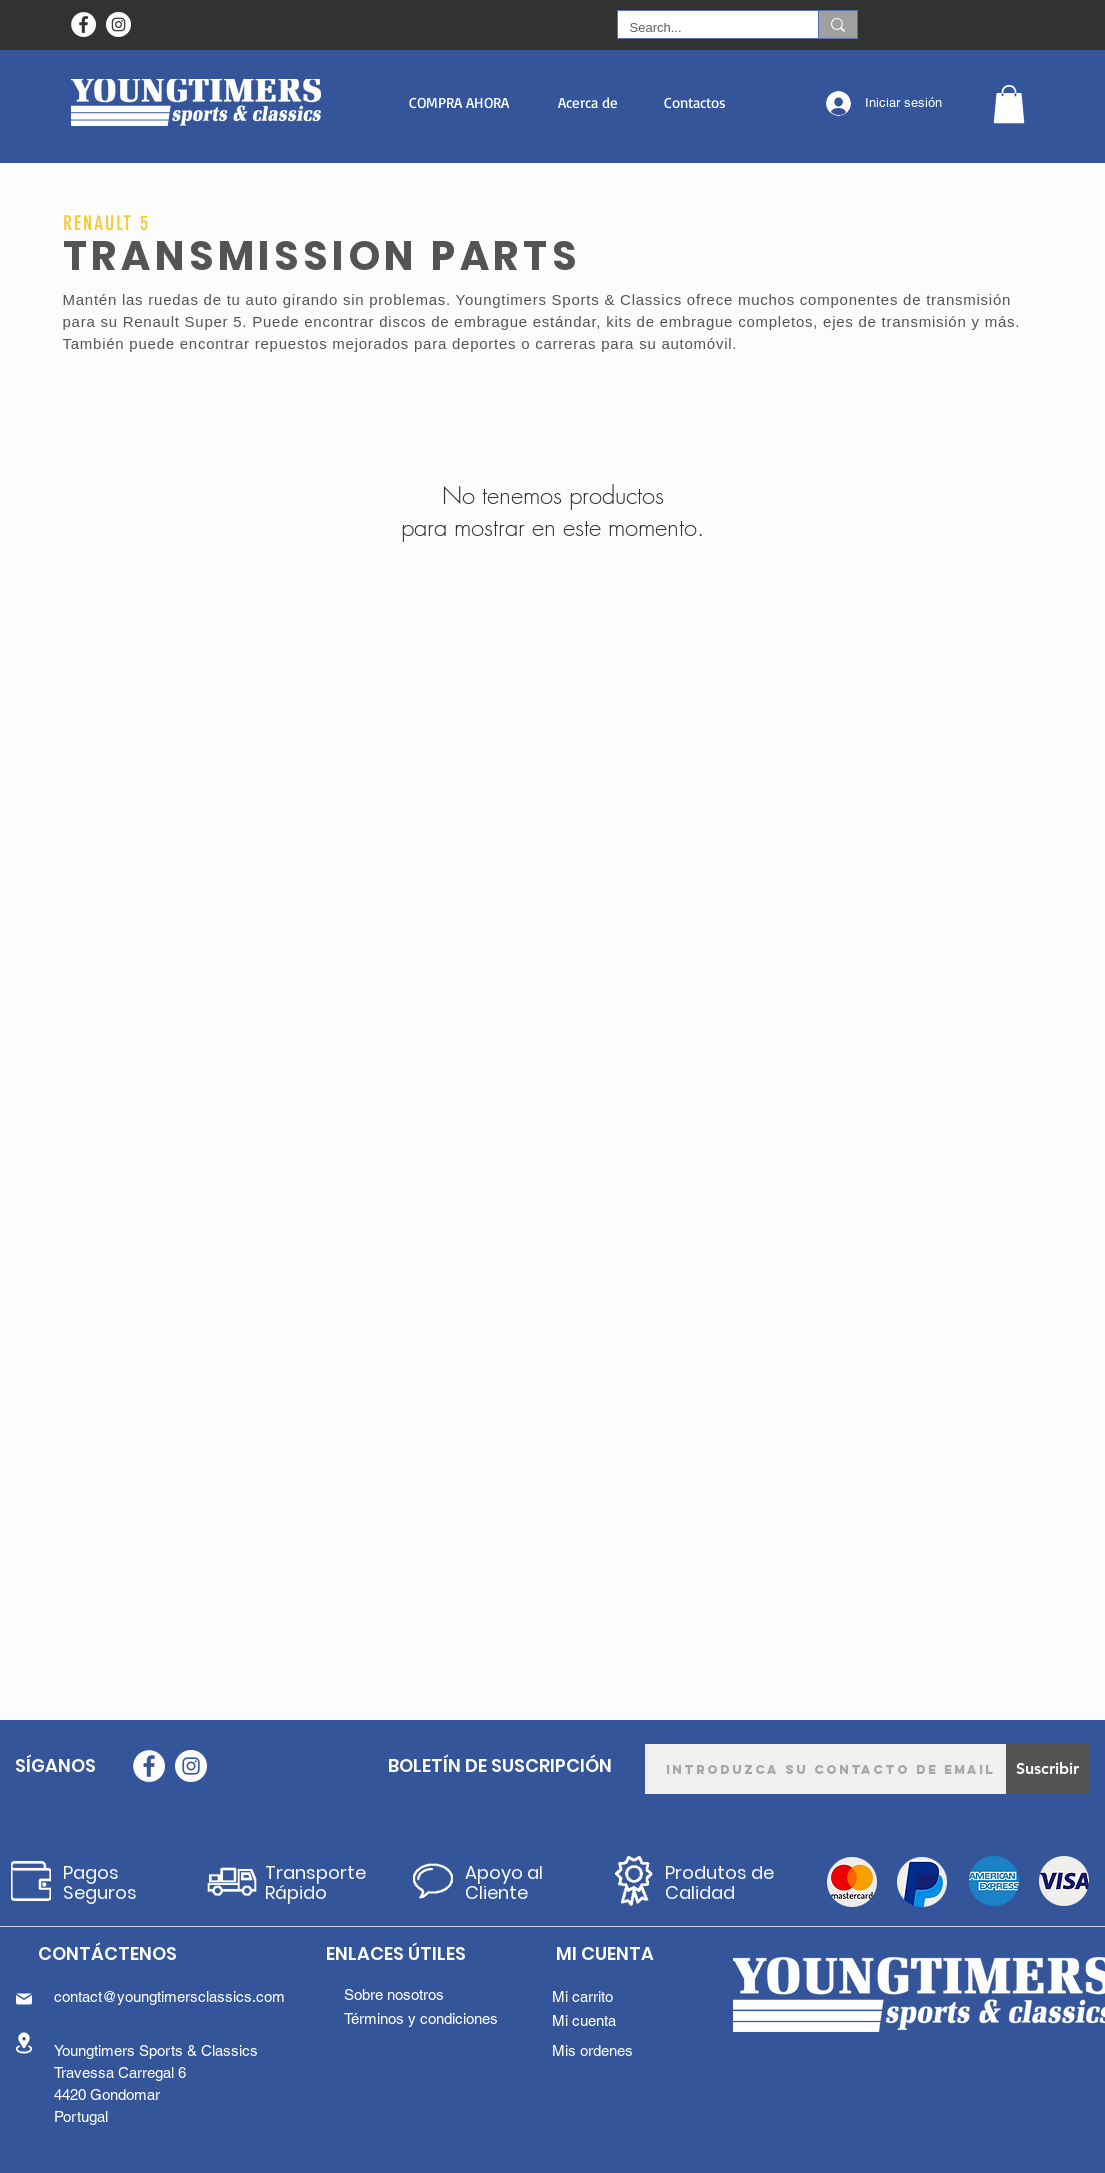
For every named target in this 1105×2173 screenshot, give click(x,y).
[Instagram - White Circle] (118, 24)
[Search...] (703, 28)
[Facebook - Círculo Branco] (83, 24)
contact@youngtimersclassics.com (169, 1996)
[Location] (24, 2042)
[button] (459, 102)
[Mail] (24, 1999)
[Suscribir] (1047, 1769)
